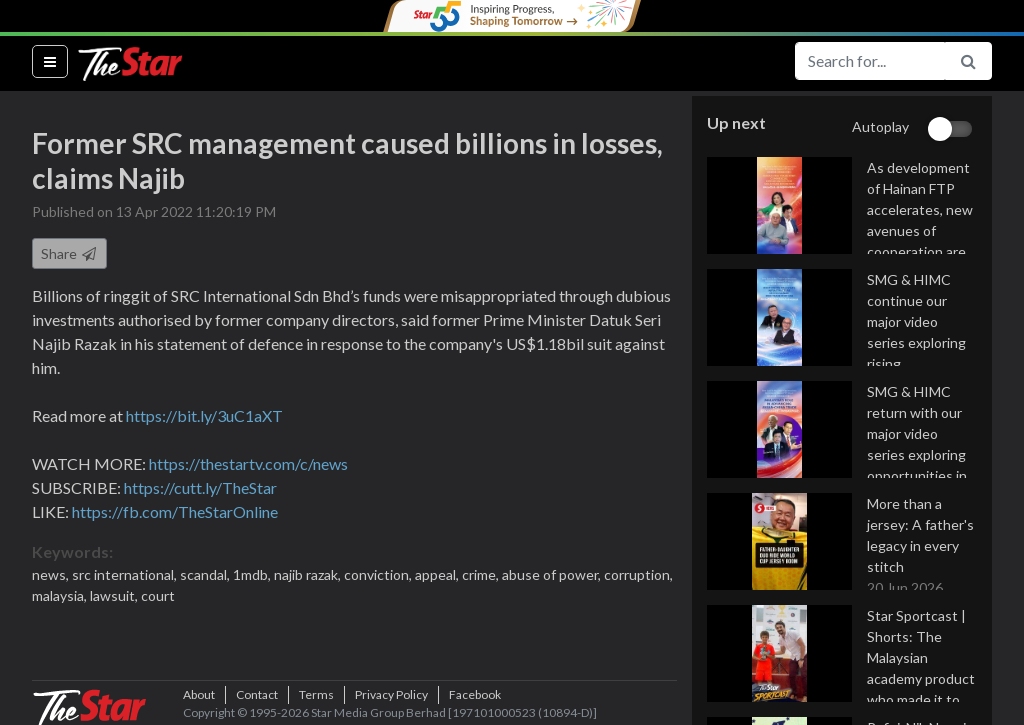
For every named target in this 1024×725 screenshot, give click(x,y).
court (158, 595)
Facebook (475, 694)
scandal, (206, 574)
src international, (126, 574)
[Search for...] (870, 61)
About (199, 694)
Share (69, 253)
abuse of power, (553, 574)
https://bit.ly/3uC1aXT (204, 415)
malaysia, (61, 595)
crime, (482, 574)
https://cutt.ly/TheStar (200, 487)
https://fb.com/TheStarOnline (175, 511)
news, (52, 574)
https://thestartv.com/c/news (248, 463)
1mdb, (253, 574)
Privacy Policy (391, 694)
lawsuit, (115, 595)
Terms (316, 694)
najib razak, (309, 574)
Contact (257, 694)
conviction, (379, 574)
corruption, (638, 574)
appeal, (438, 574)
